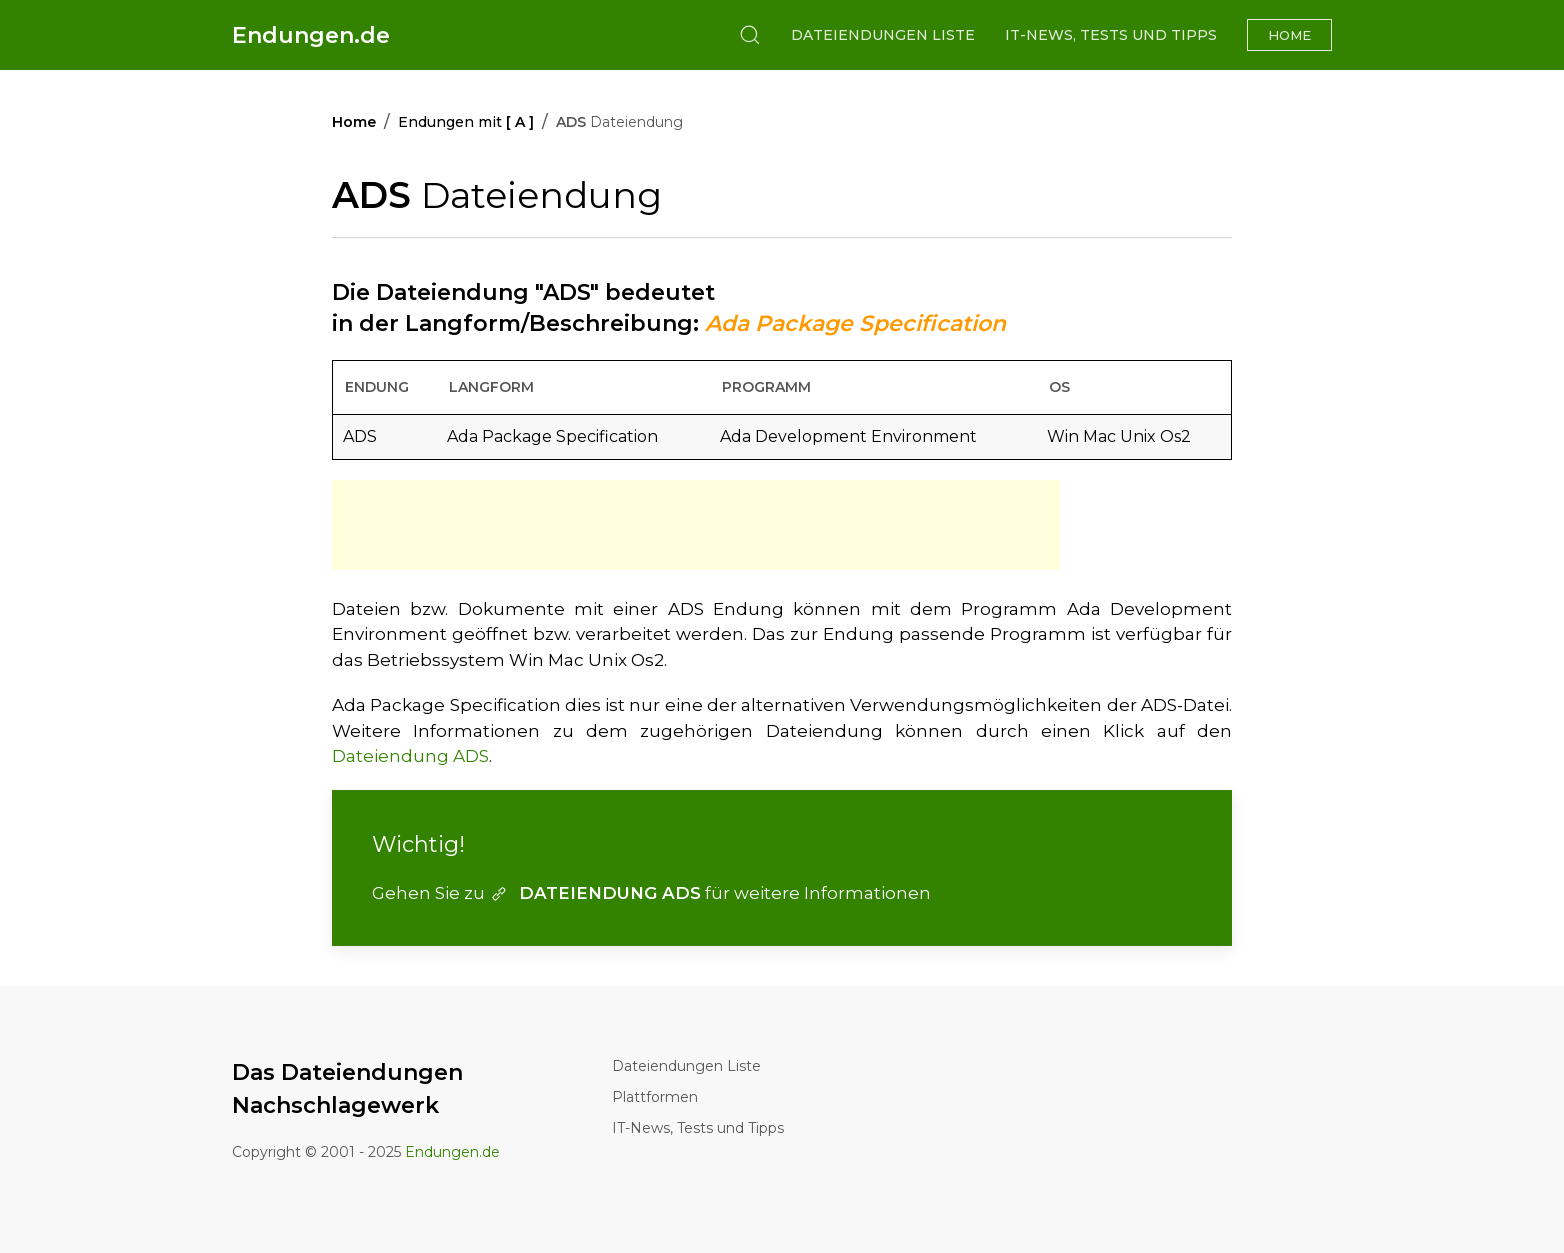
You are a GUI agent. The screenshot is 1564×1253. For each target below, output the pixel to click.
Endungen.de (311, 35)
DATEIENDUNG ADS (595, 893)
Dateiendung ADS (410, 756)
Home (1289, 35)
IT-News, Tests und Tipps (1111, 35)
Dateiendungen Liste (883, 35)
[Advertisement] (696, 525)
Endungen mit (466, 122)
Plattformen (655, 1097)
